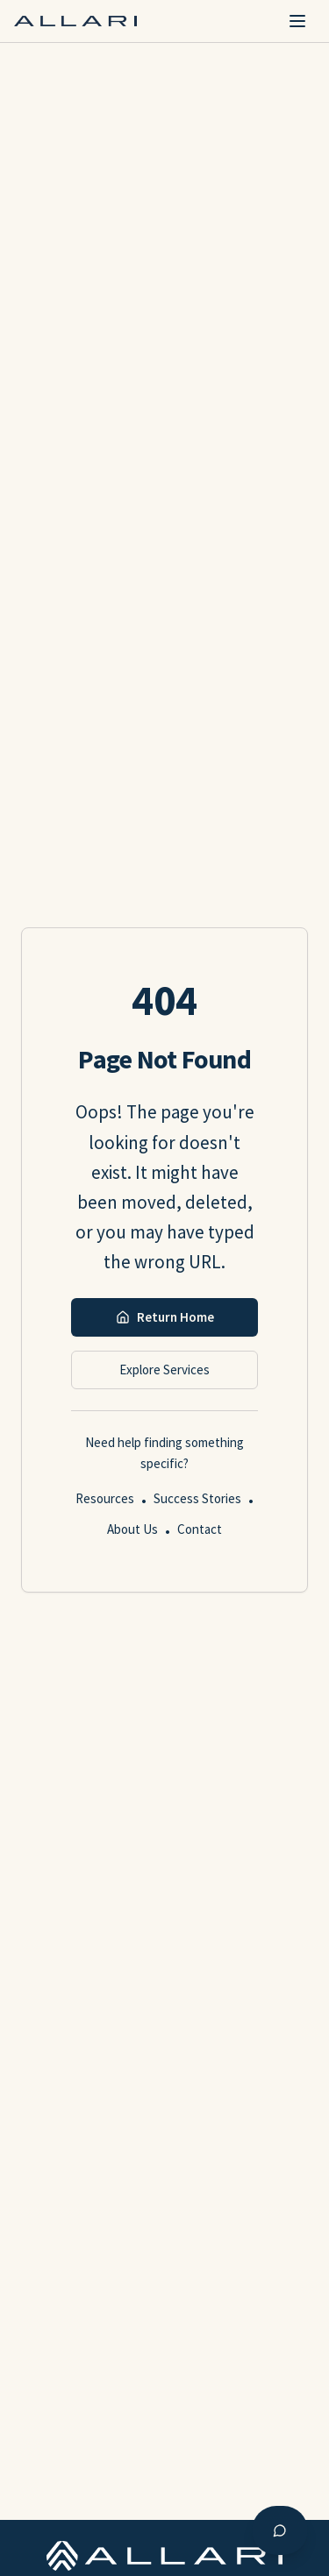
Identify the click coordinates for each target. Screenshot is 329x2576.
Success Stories (197, 1498)
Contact (199, 1529)
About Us (132, 1529)
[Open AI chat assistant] (280, 2530)
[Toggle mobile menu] (297, 21)
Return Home (165, 1317)
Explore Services (164, 1369)
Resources (104, 1498)
